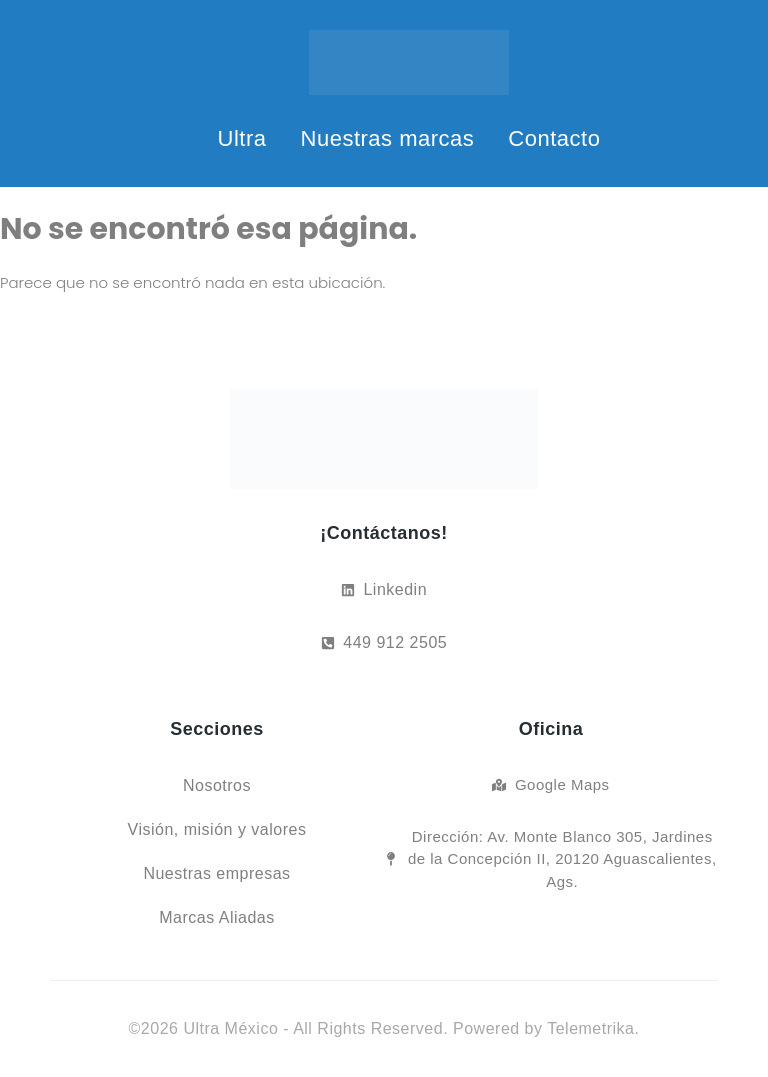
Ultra (242, 138)
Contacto (554, 138)
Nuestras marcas (388, 138)
